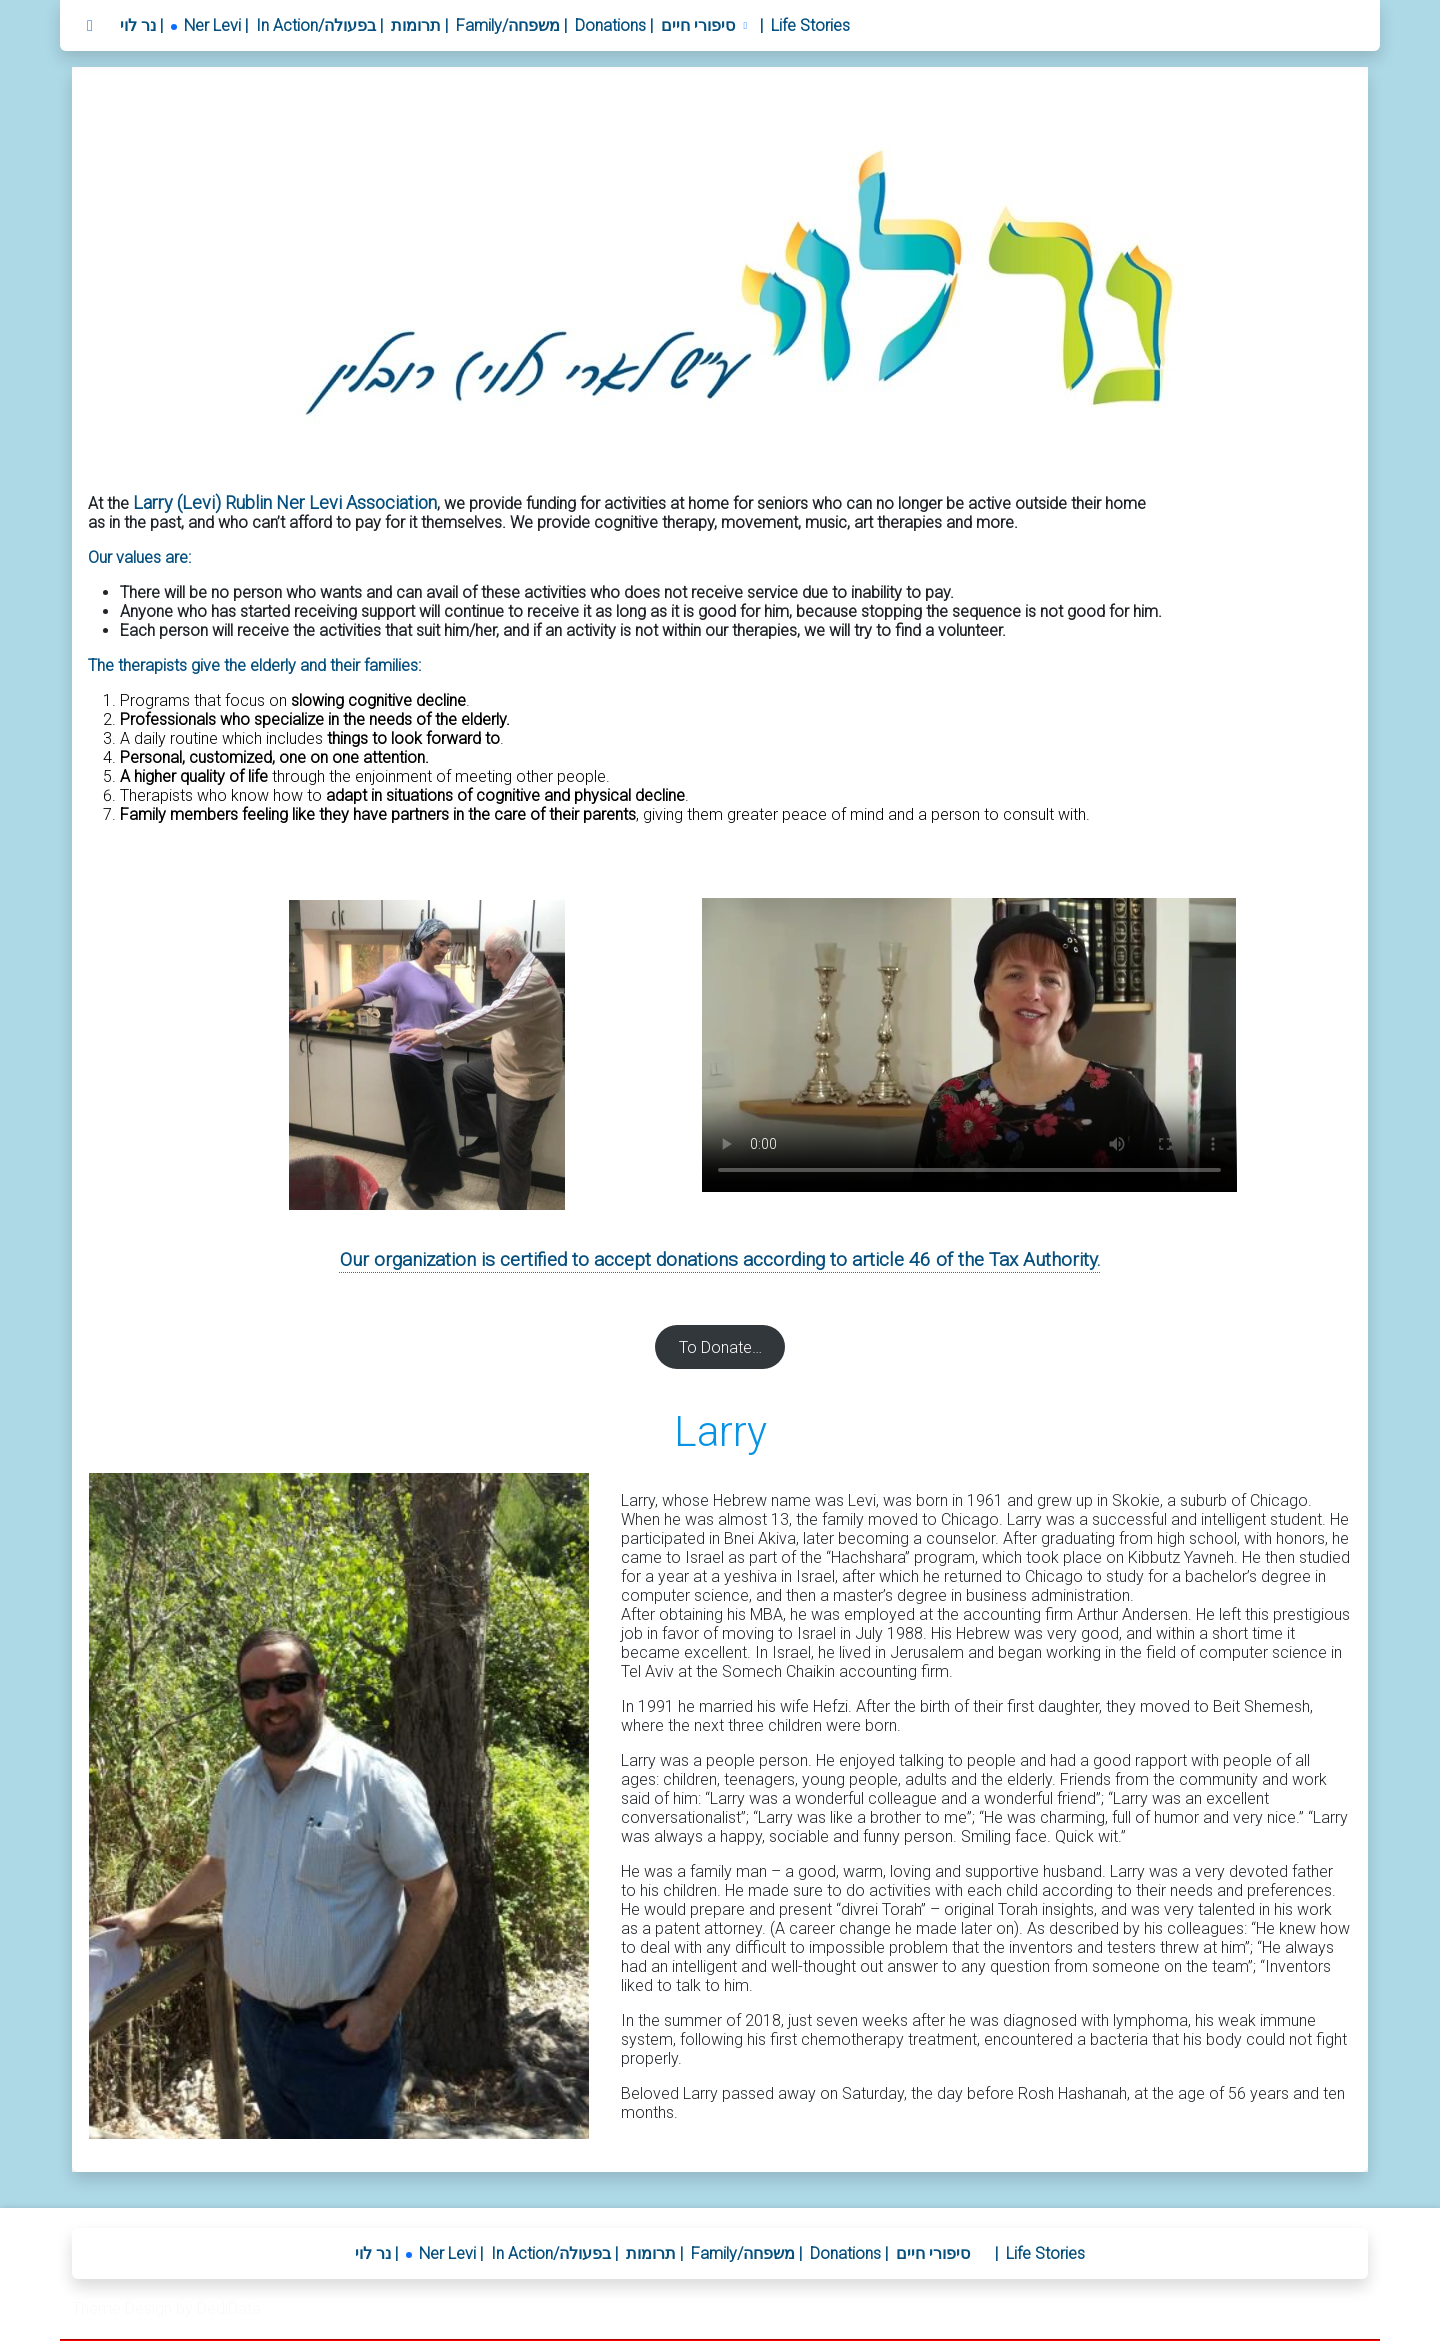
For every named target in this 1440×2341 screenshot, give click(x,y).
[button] (706, 25)
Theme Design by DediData (166, 2308)
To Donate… (720, 1347)
